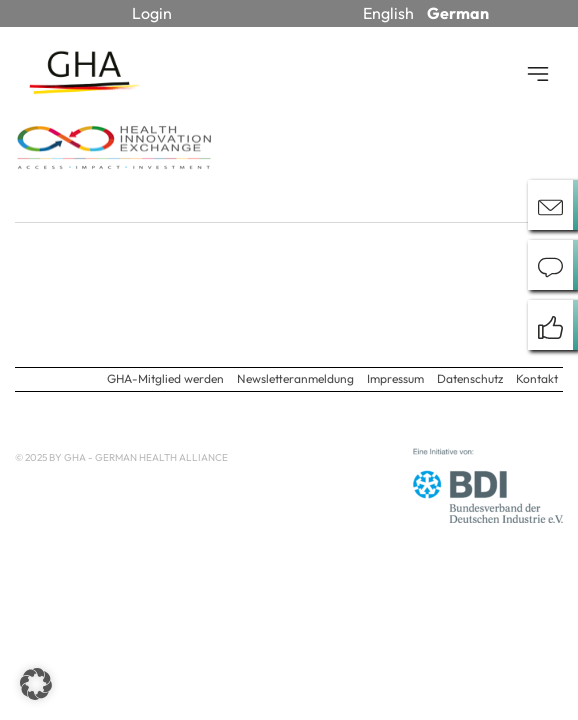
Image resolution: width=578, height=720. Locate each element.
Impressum (395, 378)
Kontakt (537, 378)
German (458, 13)
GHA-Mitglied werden (165, 378)
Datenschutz (470, 378)
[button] (36, 684)
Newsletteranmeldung (295, 378)
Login (152, 13)
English (388, 13)
